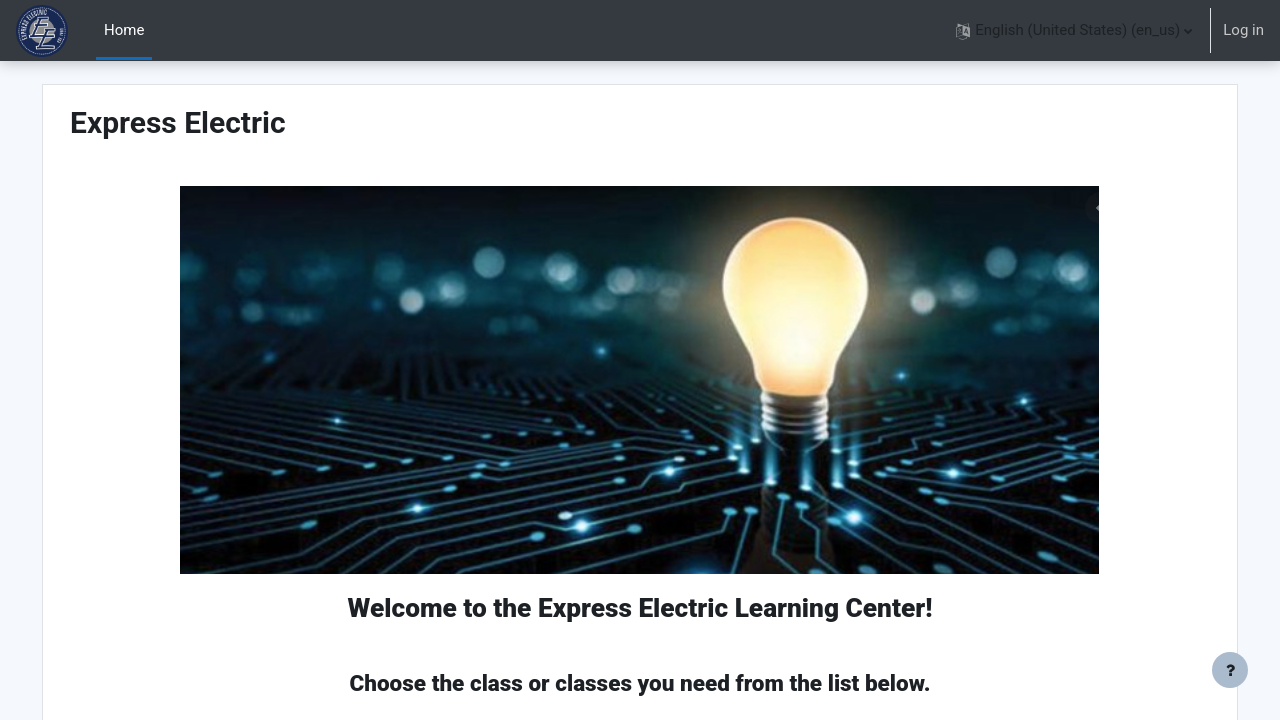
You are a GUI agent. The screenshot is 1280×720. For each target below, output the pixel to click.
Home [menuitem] (124, 30)
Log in (1243, 30)
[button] (1074, 30)
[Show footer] (1230, 670)
